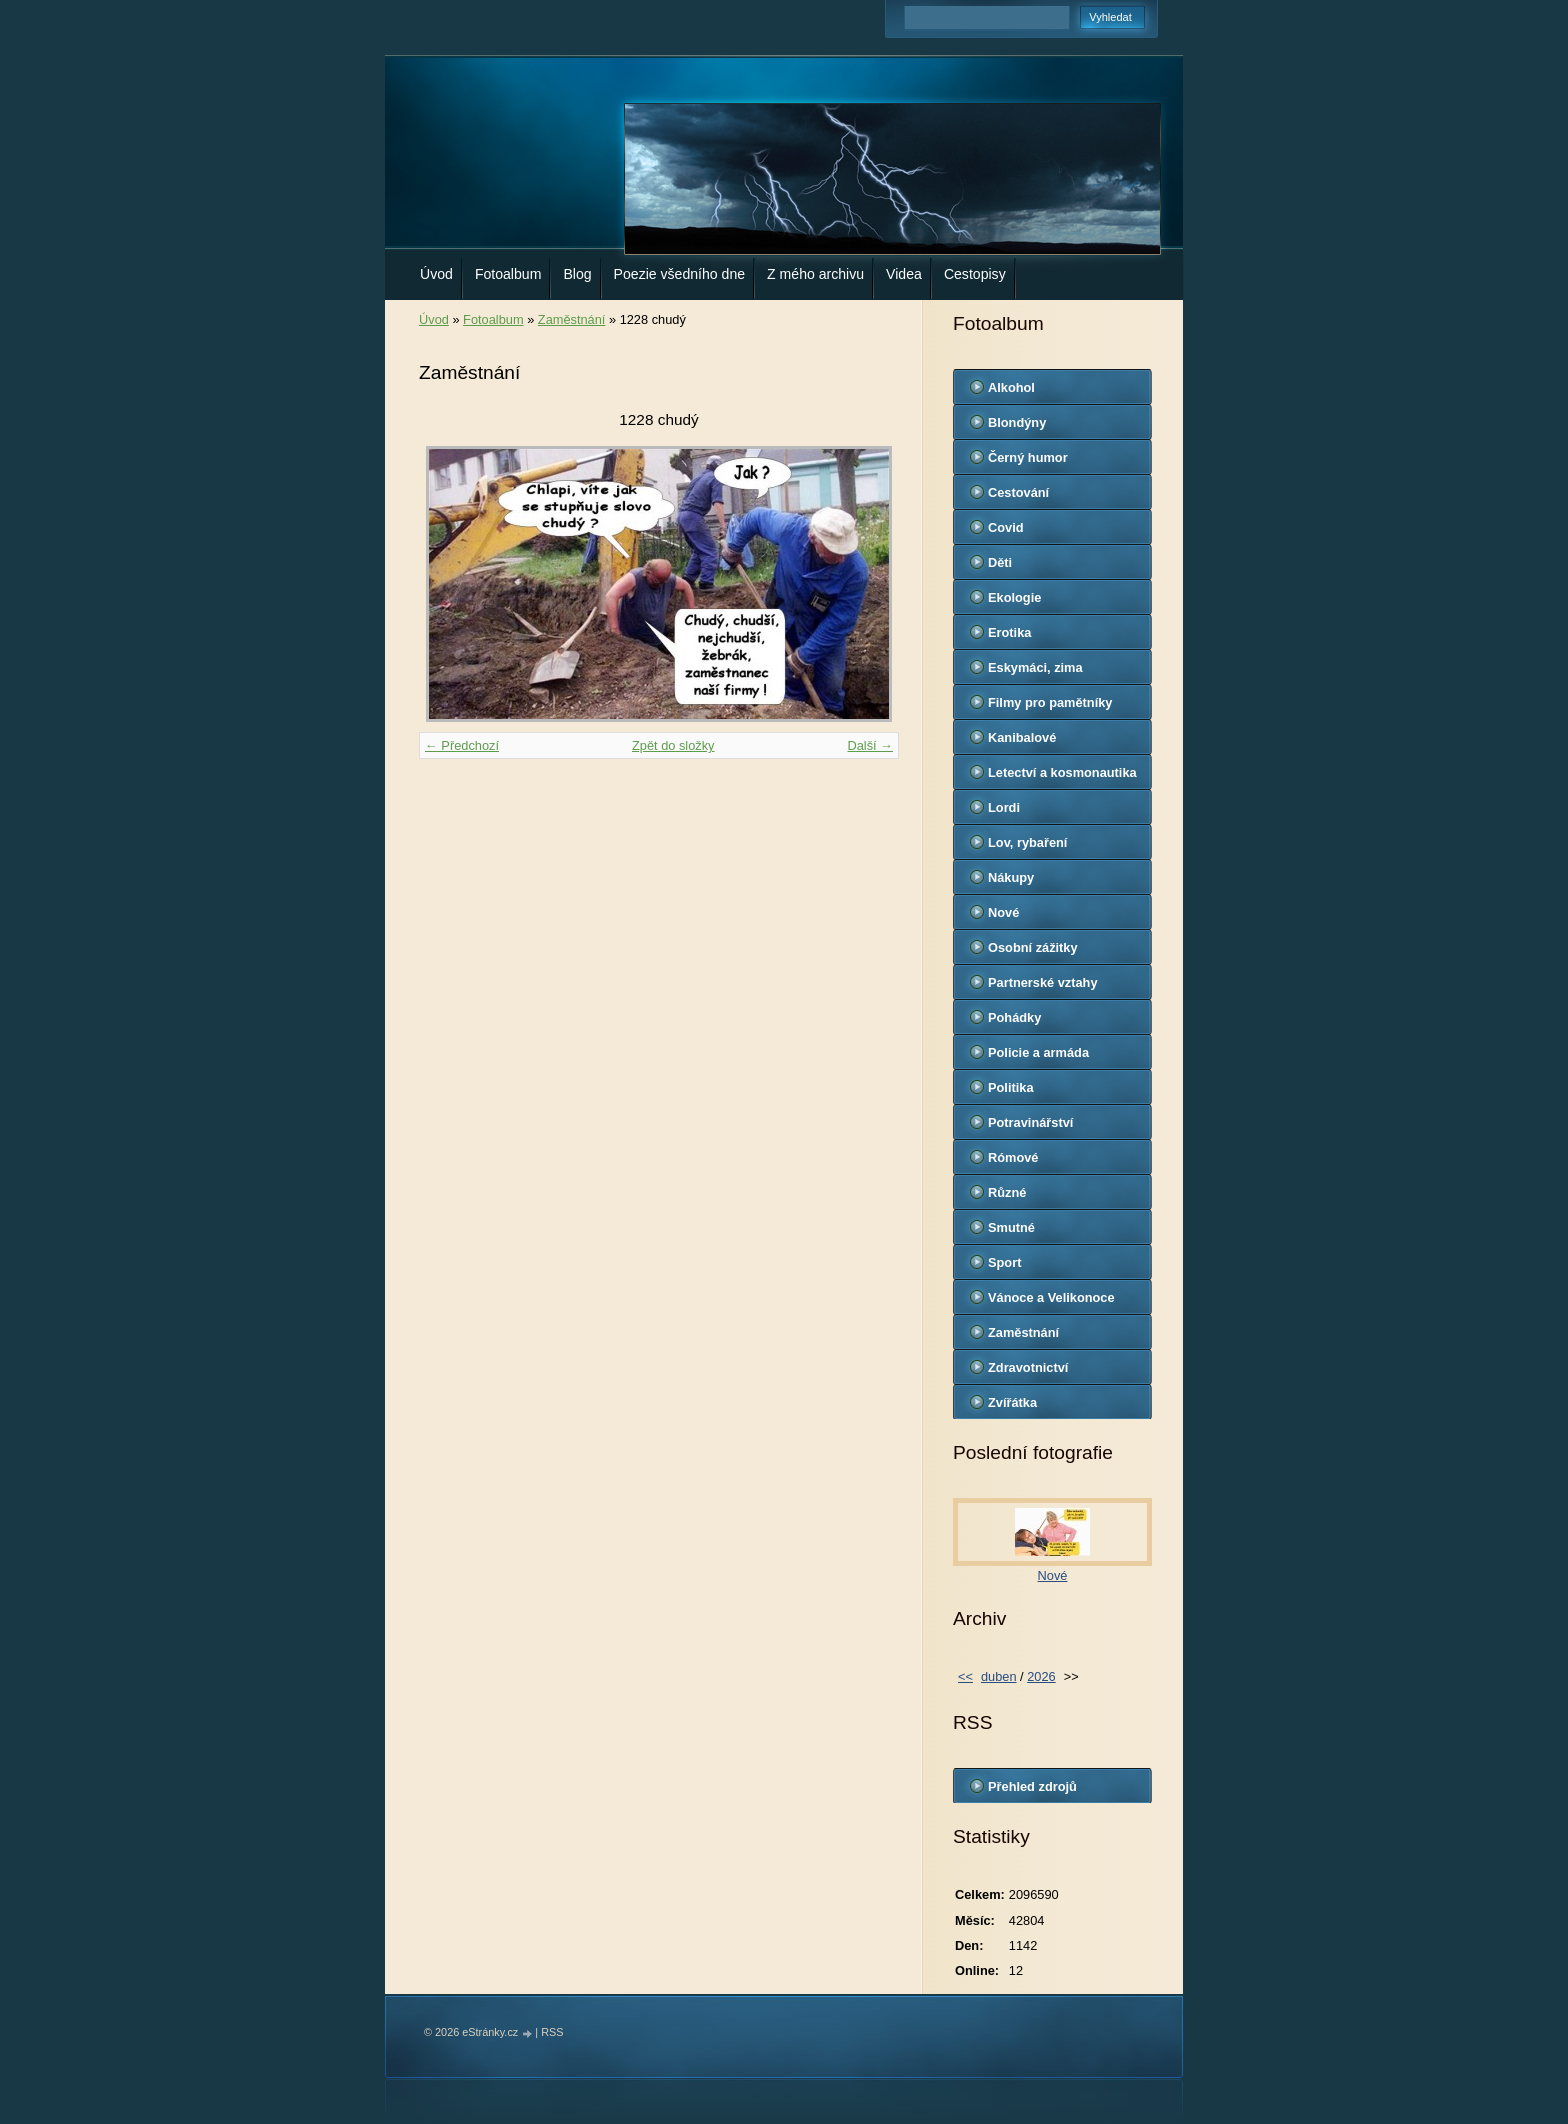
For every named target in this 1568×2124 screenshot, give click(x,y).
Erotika (1009, 632)
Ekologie (1014, 597)
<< (965, 1676)
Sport (1004, 1262)
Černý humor (1028, 457)
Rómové (1013, 1157)
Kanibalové (1022, 737)
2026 (1041, 1676)
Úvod (436, 274)
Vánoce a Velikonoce (1051, 1297)
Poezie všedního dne (680, 274)
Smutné (1011, 1227)
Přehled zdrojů (1032, 1786)
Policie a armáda (1038, 1052)
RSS (552, 2032)
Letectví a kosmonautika (1062, 772)
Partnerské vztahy (1043, 982)
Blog (577, 274)
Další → (870, 745)
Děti (1000, 562)
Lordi (1004, 807)
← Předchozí (462, 745)
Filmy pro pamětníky (1050, 702)
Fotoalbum (508, 274)
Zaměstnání (572, 319)
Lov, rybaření (1027, 842)
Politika (1011, 1087)
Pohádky (1014, 1017)
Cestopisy (975, 274)
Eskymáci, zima (1035, 667)
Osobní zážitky (1033, 947)
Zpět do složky (673, 745)
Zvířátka (1012, 1402)
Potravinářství (1030, 1122)
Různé (1007, 1192)
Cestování (1018, 492)
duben (999, 1676)
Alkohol (1011, 387)
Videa (904, 274)
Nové (1003, 912)
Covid (1006, 527)
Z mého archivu (815, 274)
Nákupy (1011, 877)
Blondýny (1017, 422)
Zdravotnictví (1028, 1367)
